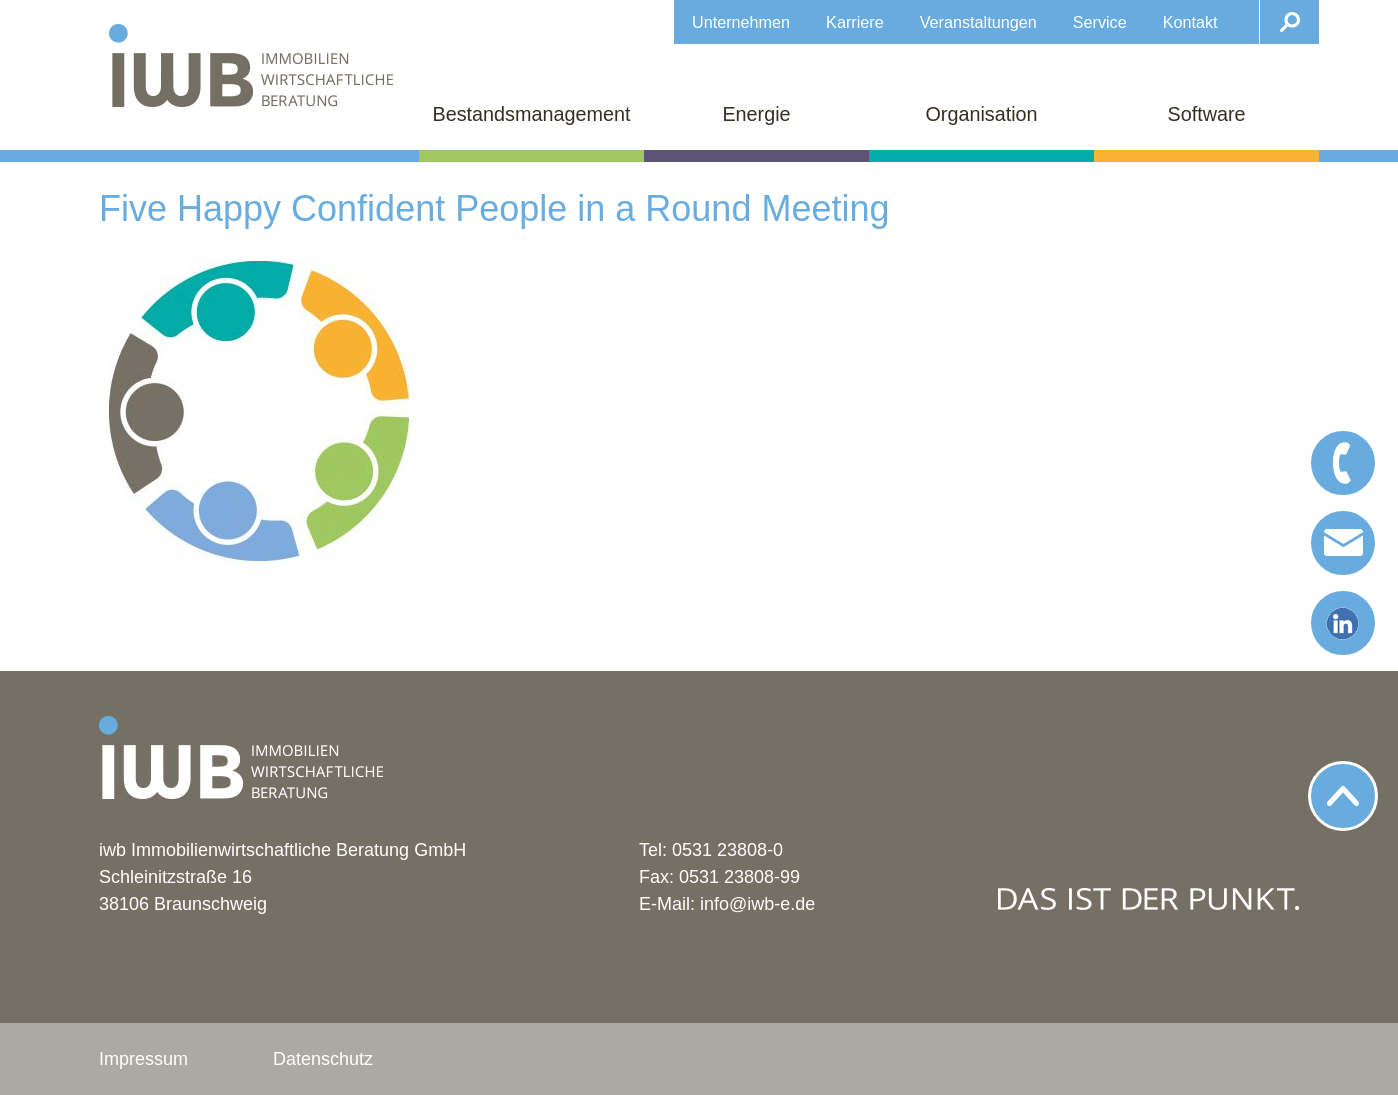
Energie (756, 114)
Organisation (981, 114)
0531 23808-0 (727, 850)
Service (1100, 22)
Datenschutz (323, 1059)
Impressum (143, 1059)
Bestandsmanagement (532, 114)
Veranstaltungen (978, 22)
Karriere (855, 22)
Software (1206, 114)
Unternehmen (741, 22)
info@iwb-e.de (757, 904)
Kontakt (1190, 22)
